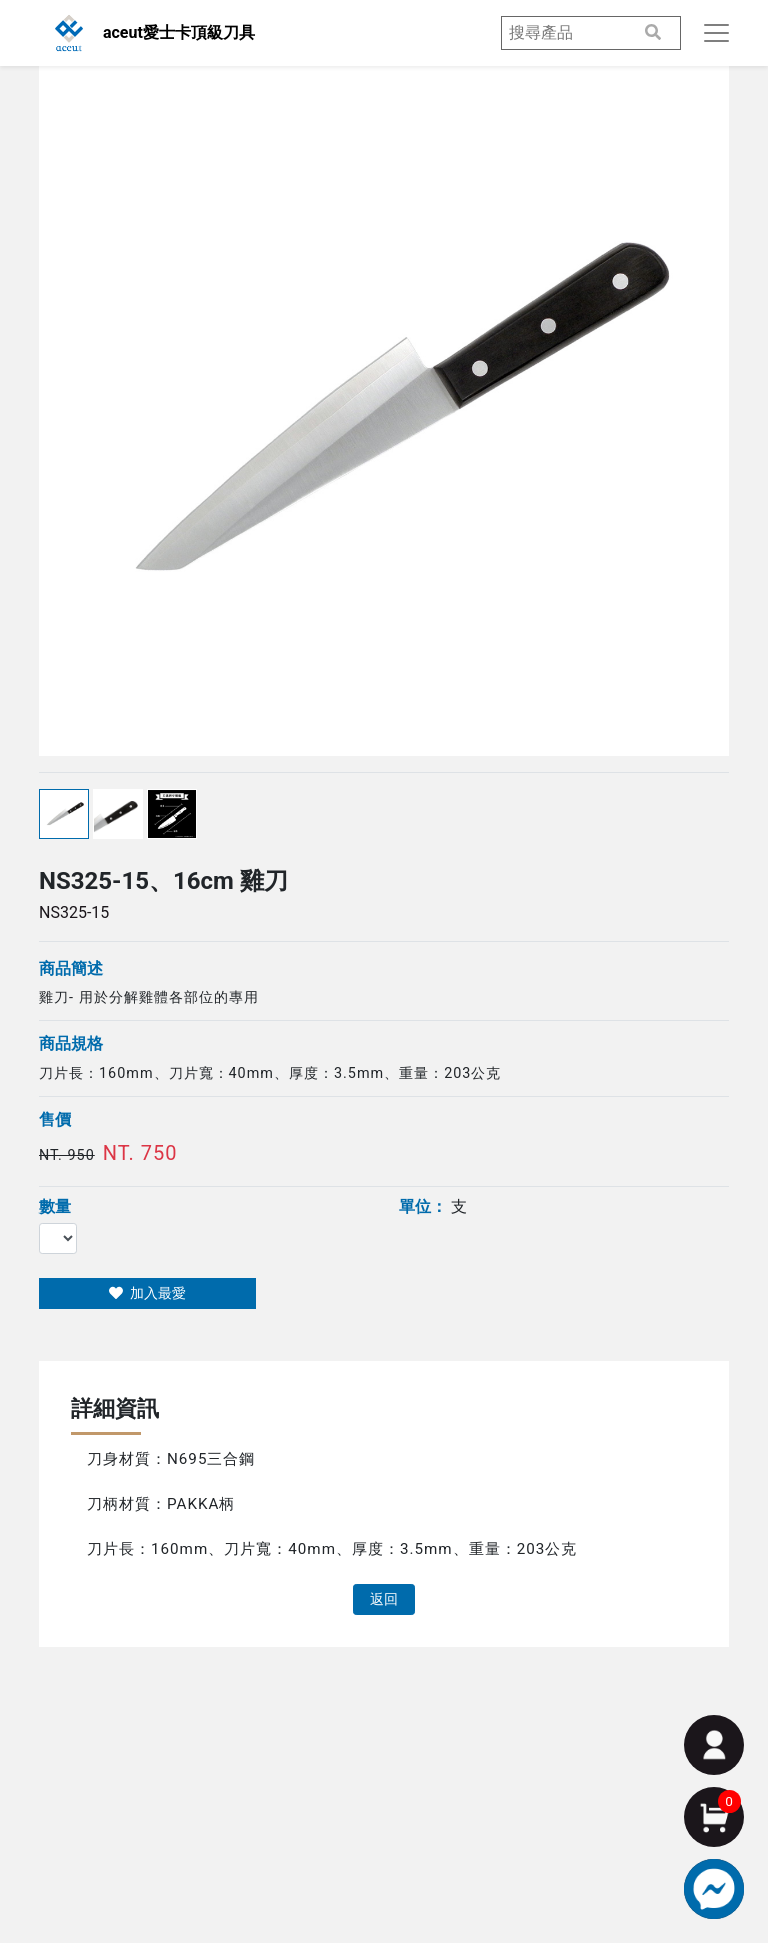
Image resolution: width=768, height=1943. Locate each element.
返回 (384, 1599)
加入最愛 (147, 1293)
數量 (55, 1207)
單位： (423, 1207)
